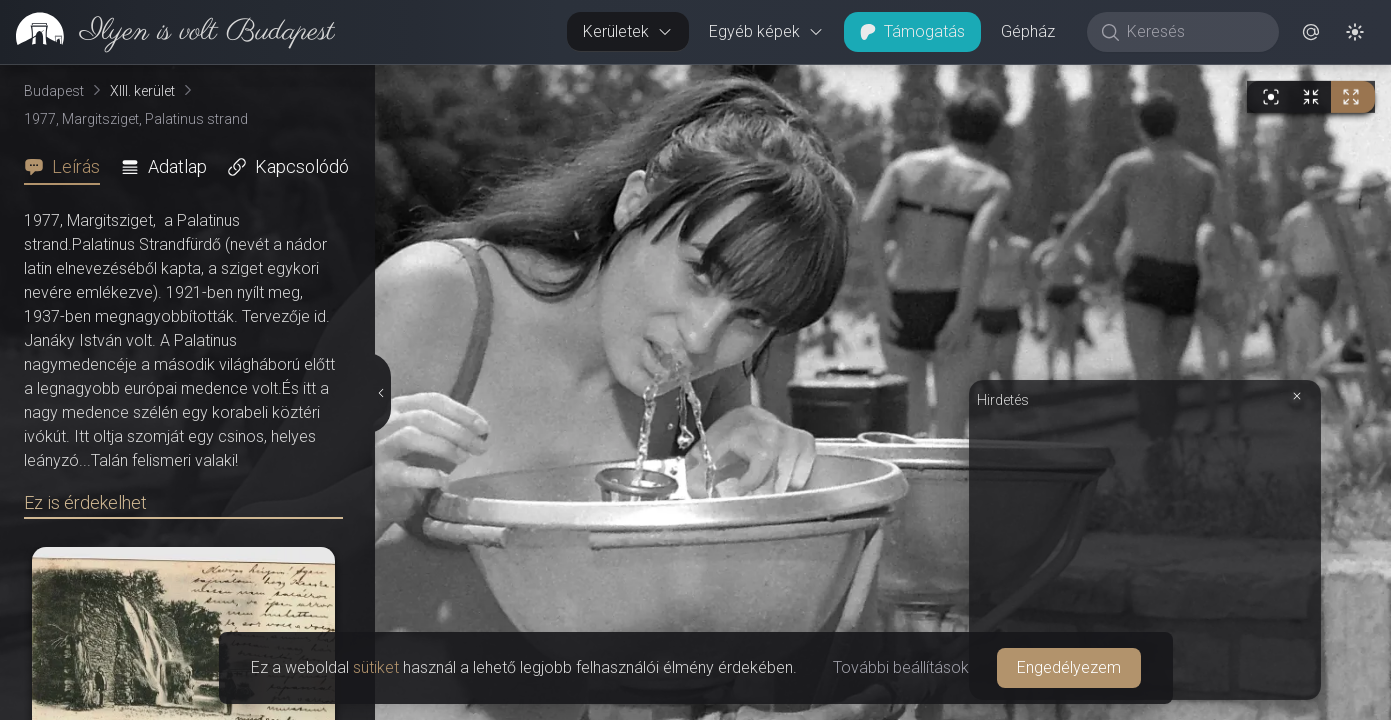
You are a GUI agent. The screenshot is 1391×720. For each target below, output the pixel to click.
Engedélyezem (1069, 667)
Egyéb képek (766, 31)
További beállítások (901, 667)
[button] (1311, 32)
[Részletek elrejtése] (383, 393)
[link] (167, 32)
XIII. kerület (142, 91)
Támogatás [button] (912, 31)
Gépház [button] (1028, 31)
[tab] (68, 167)
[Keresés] (1193, 32)
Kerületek (628, 31)
